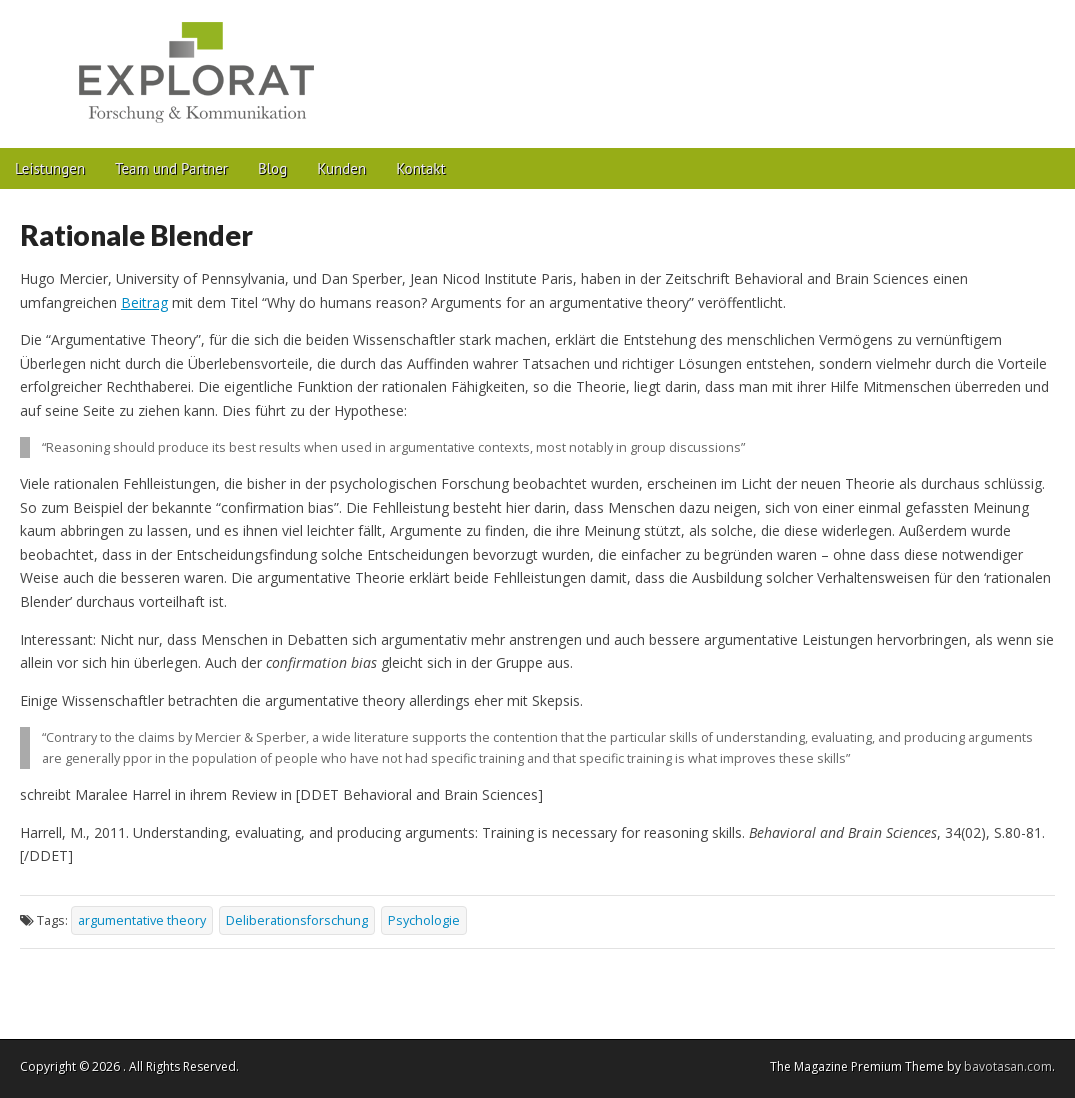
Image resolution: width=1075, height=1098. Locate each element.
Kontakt (420, 168)
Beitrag (144, 302)
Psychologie (424, 920)
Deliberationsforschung (297, 920)
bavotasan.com (1008, 1066)
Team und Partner (171, 168)
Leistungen (50, 168)
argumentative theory (142, 920)
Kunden (341, 168)
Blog (272, 168)
